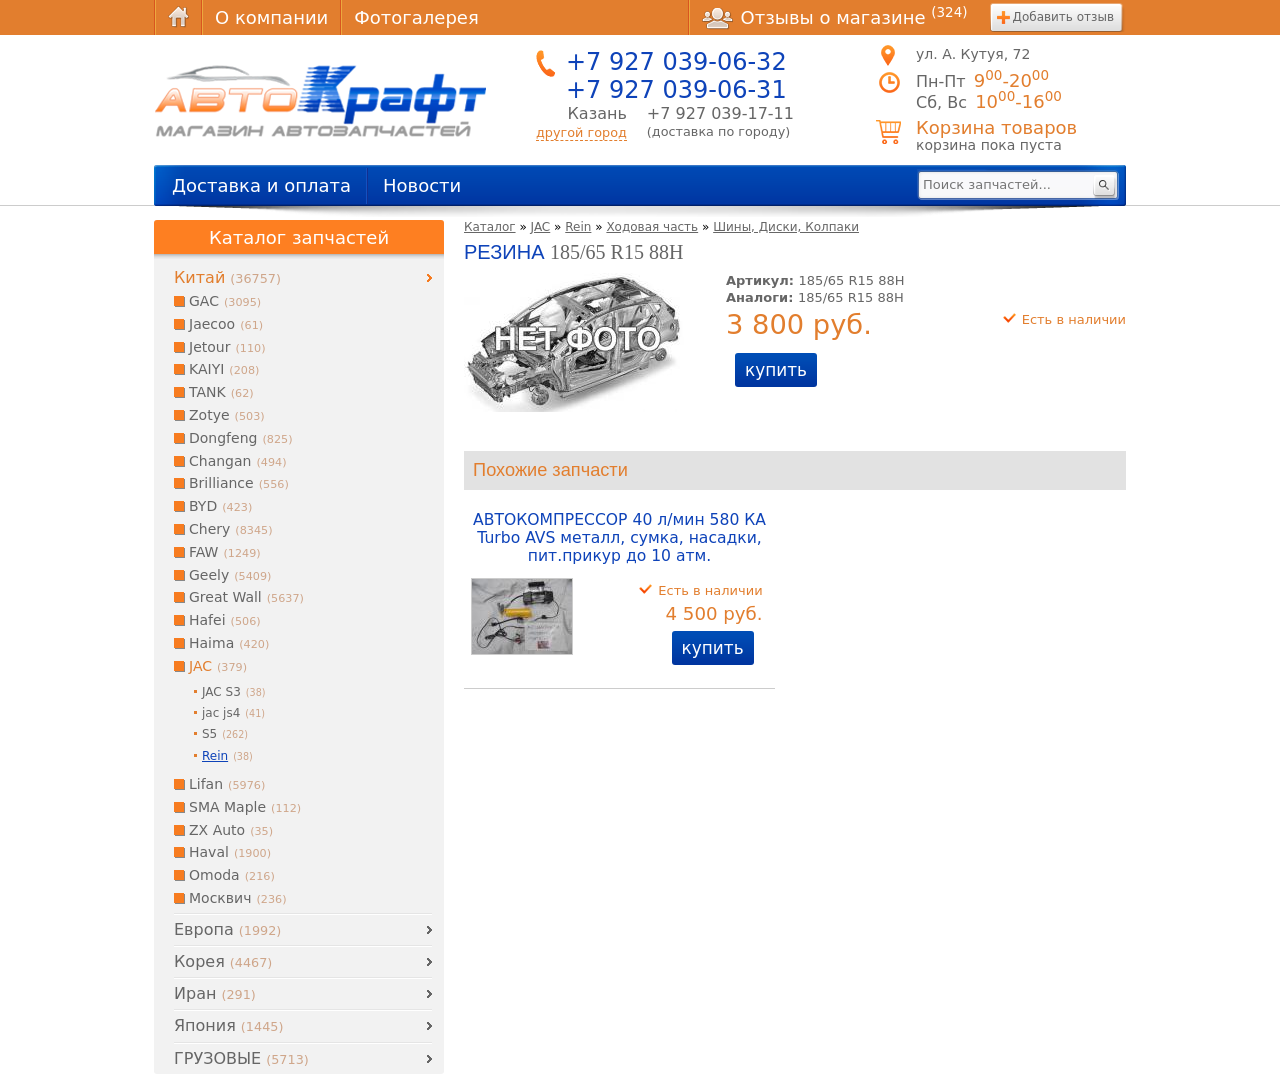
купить (776, 370)
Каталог (490, 227)
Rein (578, 227)
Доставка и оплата (261, 185)
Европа (227, 929)
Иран (215, 993)
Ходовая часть (652, 227)
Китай (227, 277)
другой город (581, 132)
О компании (271, 17)
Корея (223, 961)
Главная (178, 17)
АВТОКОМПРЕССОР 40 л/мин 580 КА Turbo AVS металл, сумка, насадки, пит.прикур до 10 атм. (619, 538)
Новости (422, 185)
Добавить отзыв (1063, 17)
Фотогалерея (416, 17)
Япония (228, 1025)
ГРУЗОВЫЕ (241, 1058)
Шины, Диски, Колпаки (786, 227)
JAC (541, 227)
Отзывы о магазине (835, 17)
